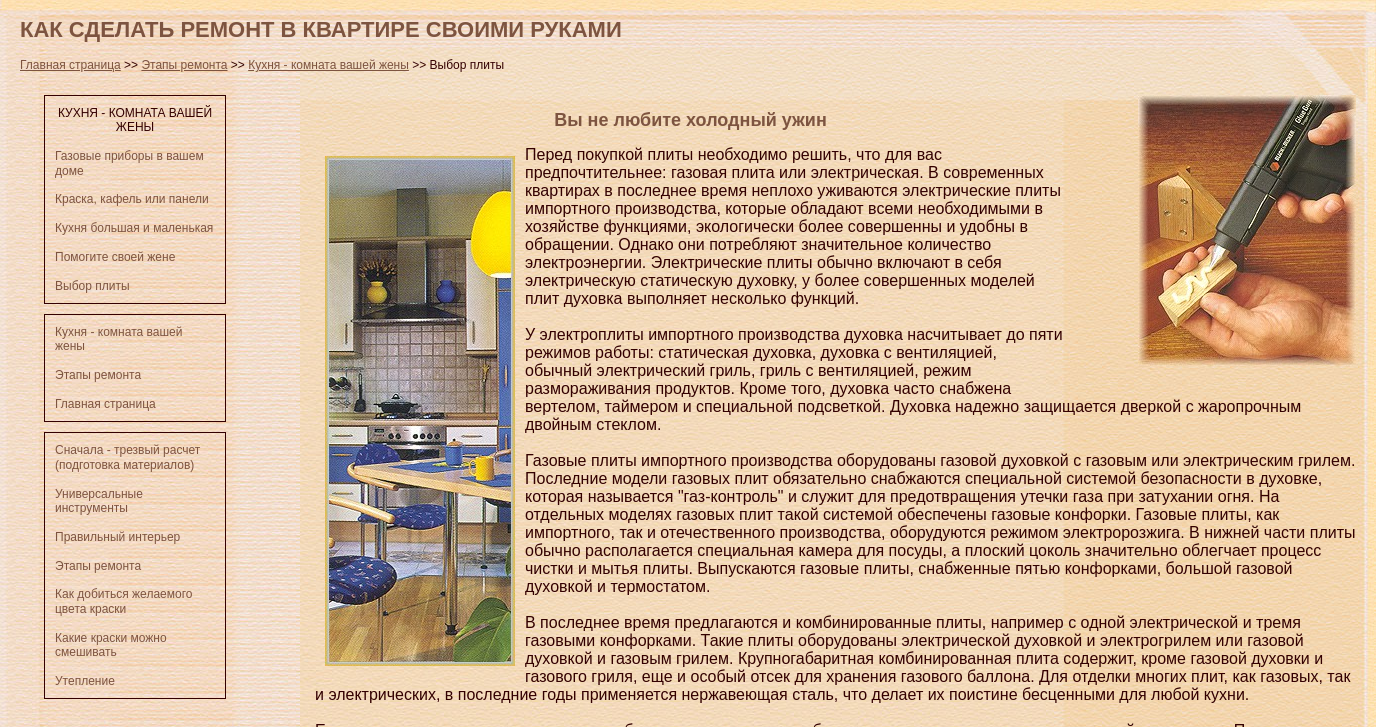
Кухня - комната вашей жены (328, 65)
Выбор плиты (92, 286)
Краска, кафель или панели (132, 199)
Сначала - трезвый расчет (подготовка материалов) (127, 457)
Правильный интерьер (117, 537)
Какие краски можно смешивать (111, 645)
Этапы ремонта (184, 65)
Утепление (85, 681)
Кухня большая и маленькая (134, 228)
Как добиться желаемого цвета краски (123, 601)
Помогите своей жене (115, 257)
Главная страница (70, 65)
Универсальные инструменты (99, 501)
